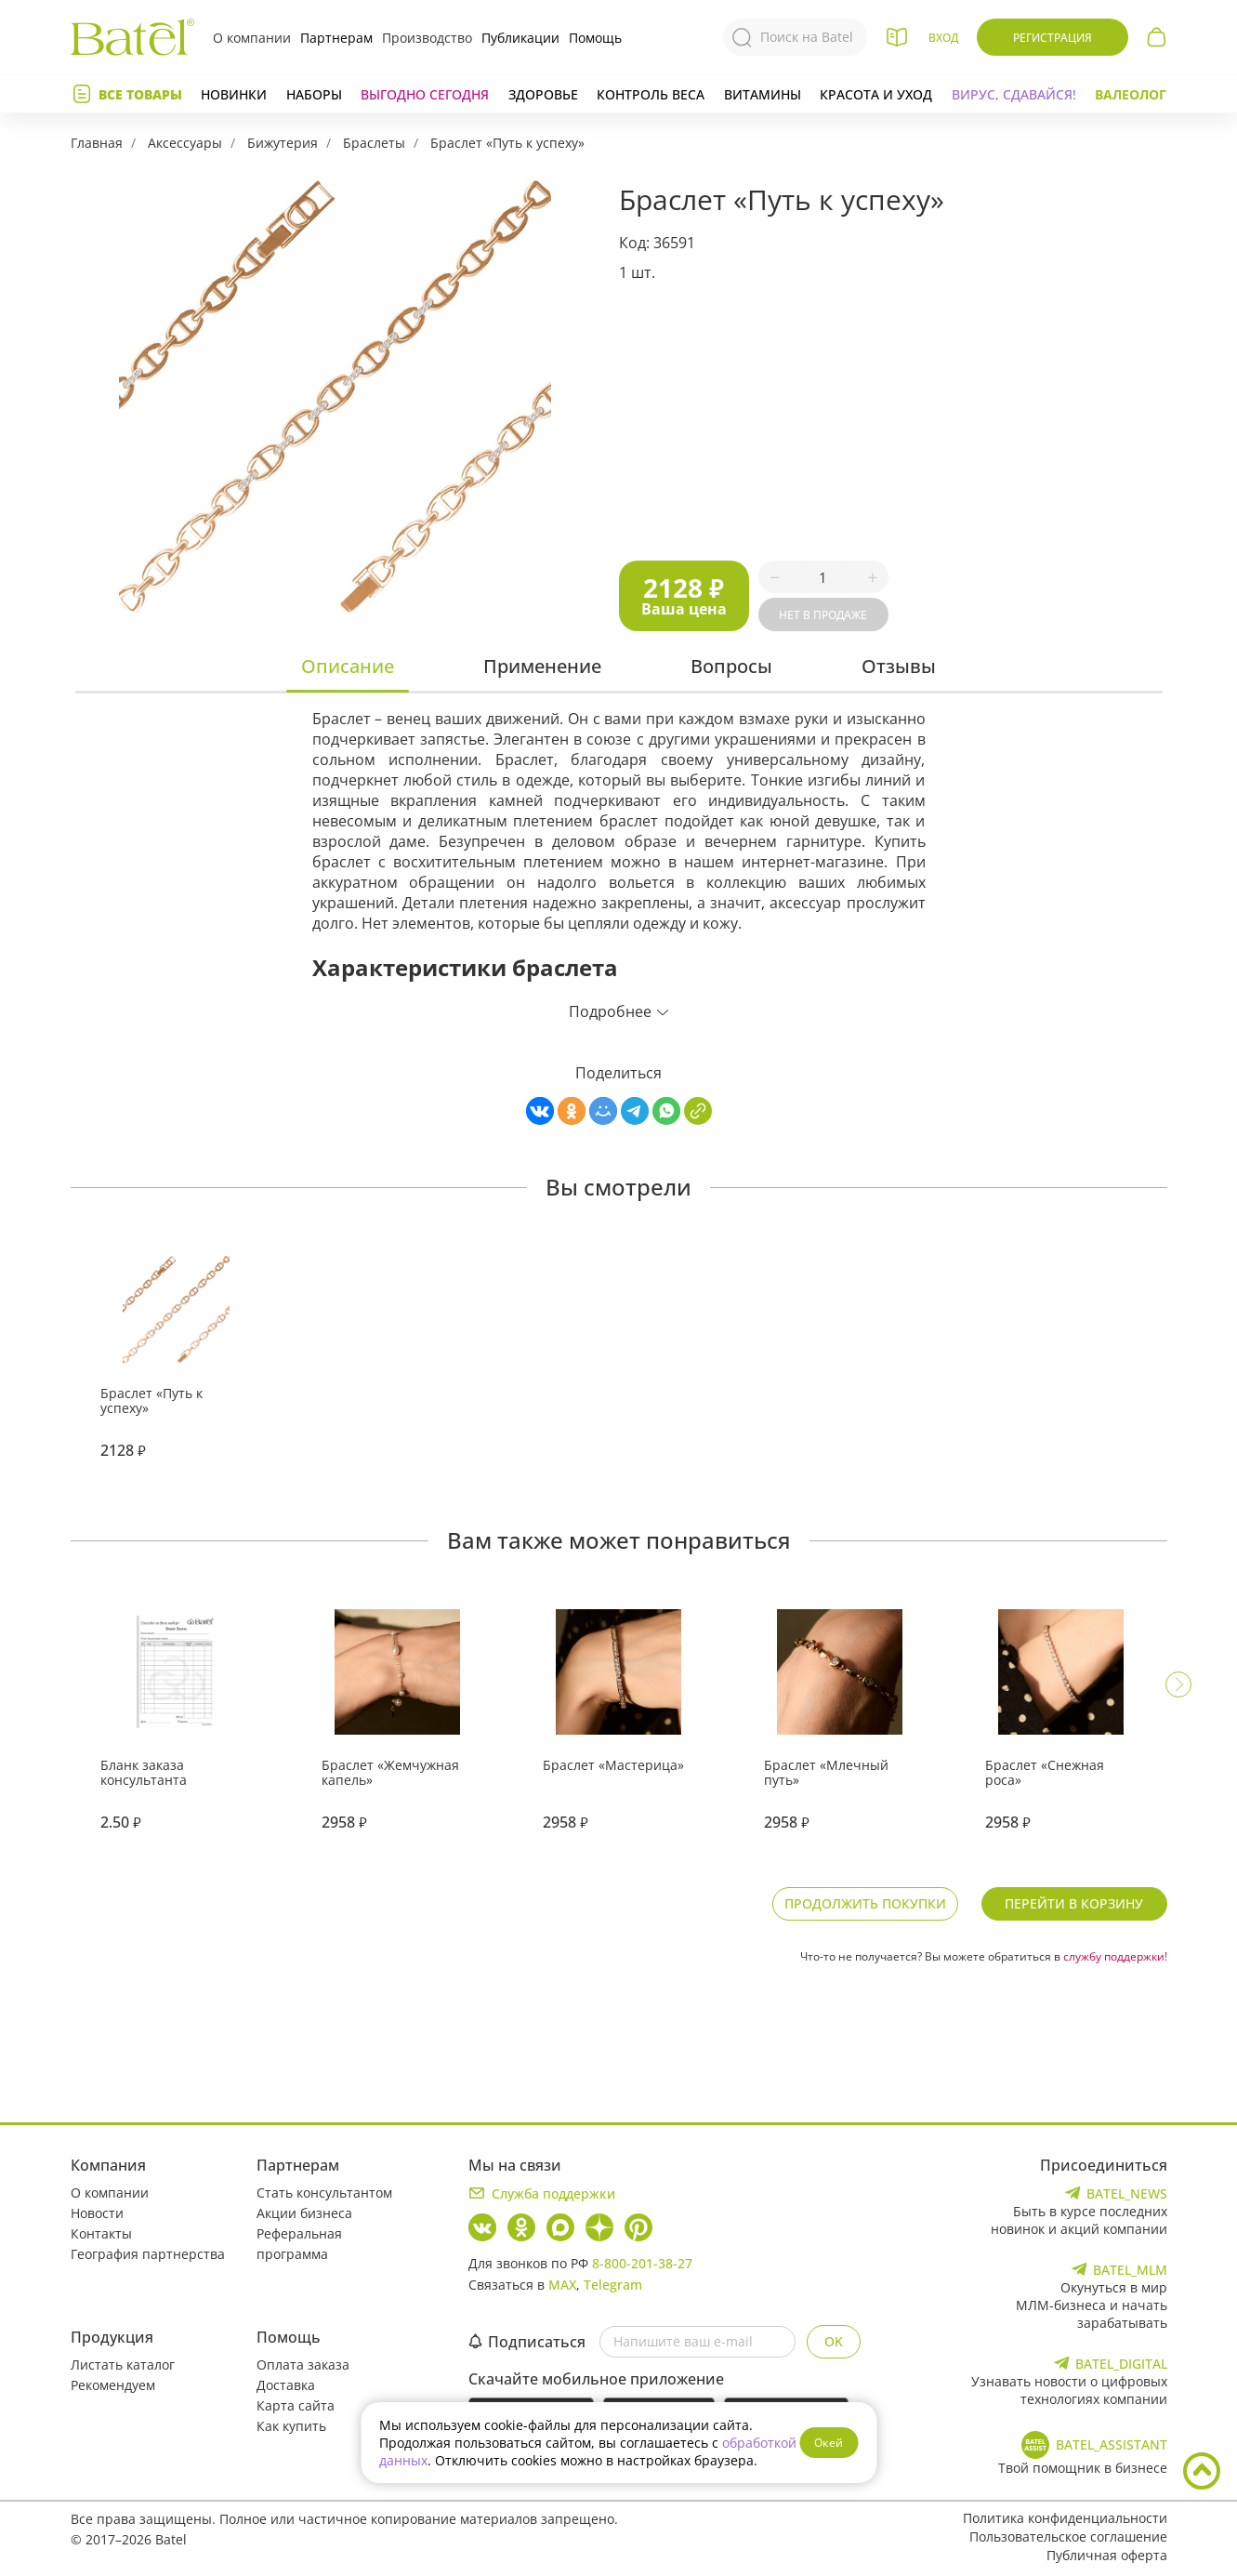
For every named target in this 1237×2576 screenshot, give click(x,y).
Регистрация (1052, 38)
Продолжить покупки (865, 1903)
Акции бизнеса (304, 2213)
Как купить (291, 2426)
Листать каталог (123, 2364)
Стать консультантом (324, 2192)
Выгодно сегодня (425, 94)
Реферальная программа (299, 2244)
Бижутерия (282, 143)
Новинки (234, 94)
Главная (97, 143)
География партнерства (148, 2254)
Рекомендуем (113, 2385)
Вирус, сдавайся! (1014, 94)
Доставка (286, 2385)
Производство (427, 37)
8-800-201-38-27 (642, 2263)
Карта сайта (296, 2405)
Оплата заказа (303, 2364)
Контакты (101, 2233)
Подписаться (527, 2342)
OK (833, 2341)
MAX (562, 2284)
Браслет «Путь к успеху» (507, 143)
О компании (252, 37)
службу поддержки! (1115, 1956)
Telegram (613, 2284)
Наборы (314, 94)
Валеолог (1130, 94)
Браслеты (374, 143)
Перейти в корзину (1074, 1903)
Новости (97, 2213)
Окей (828, 2443)
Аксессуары (185, 143)
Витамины (762, 94)
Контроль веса (650, 94)
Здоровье (543, 94)
